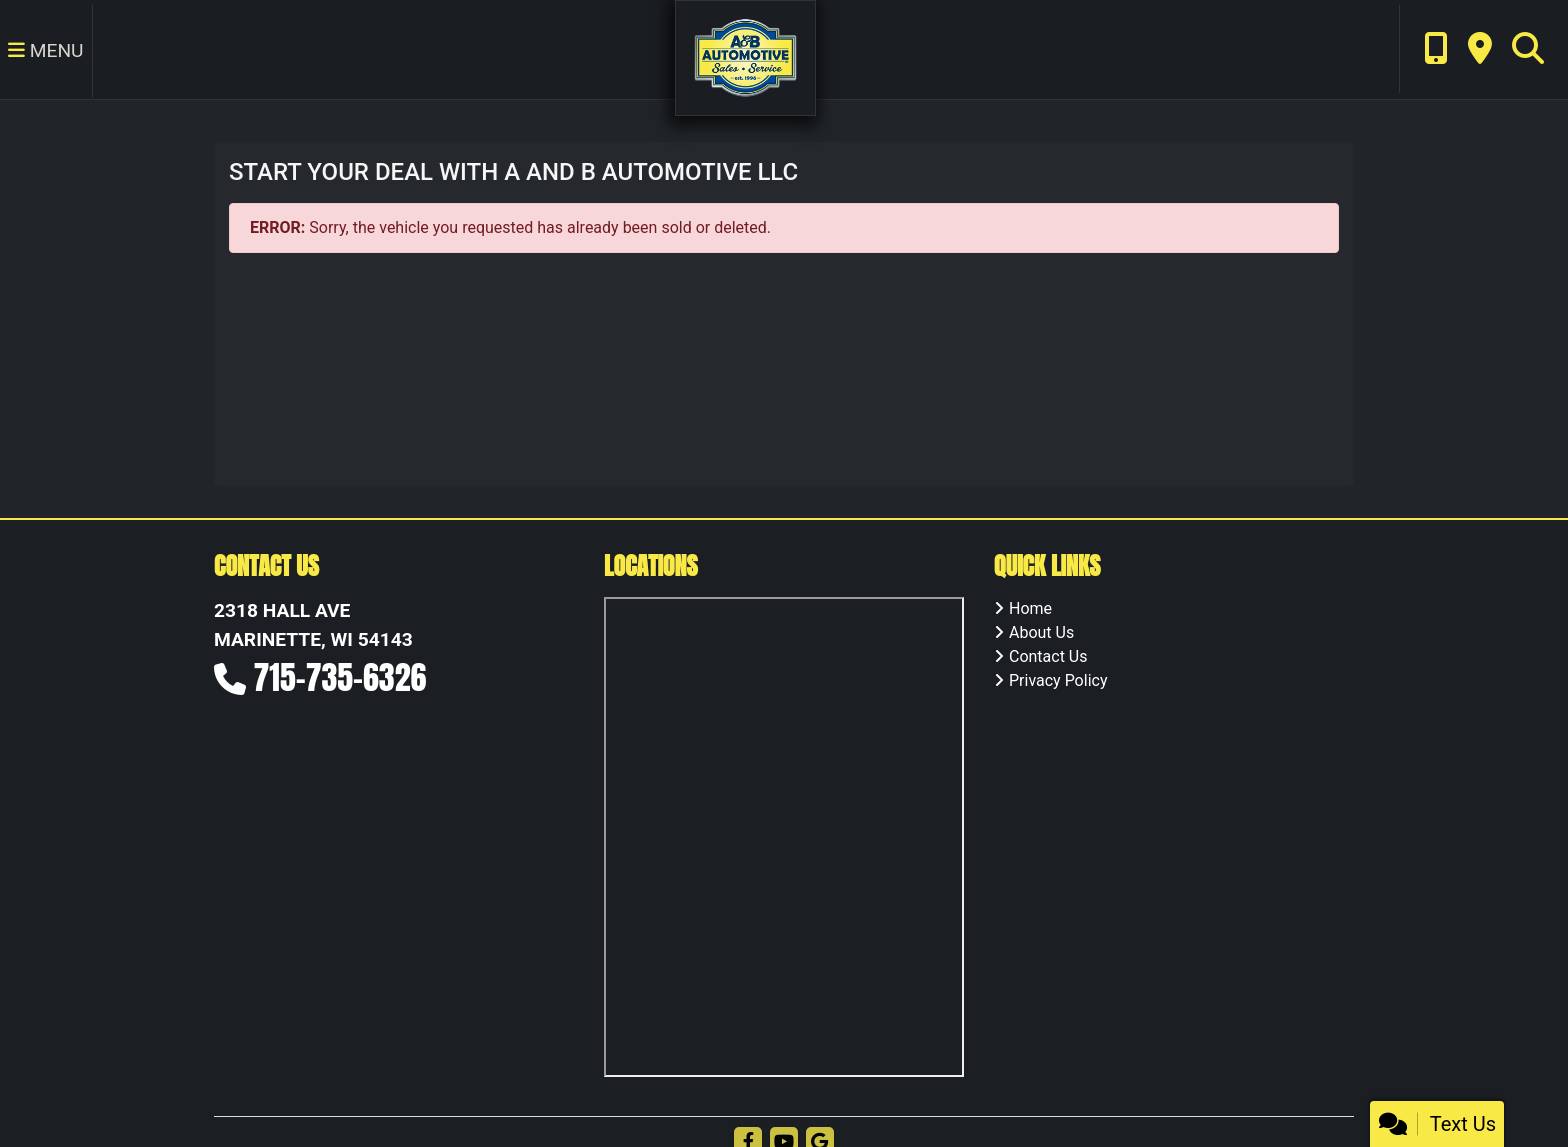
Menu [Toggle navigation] (46, 50)
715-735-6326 (340, 677)
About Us (1041, 632)
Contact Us (1048, 656)
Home (1030, 608)
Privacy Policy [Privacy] (1058, 680)
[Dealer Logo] (745, 56)
